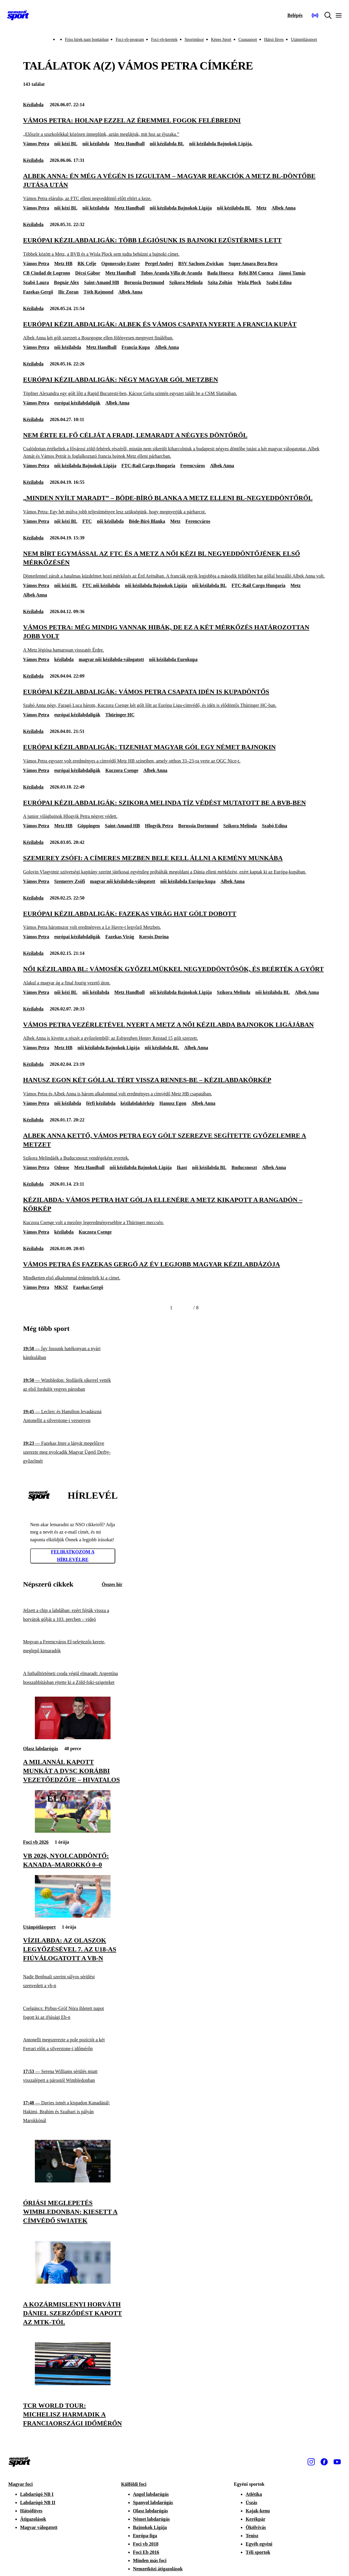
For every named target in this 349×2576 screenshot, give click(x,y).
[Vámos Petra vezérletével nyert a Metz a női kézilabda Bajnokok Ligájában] (174, 1031)
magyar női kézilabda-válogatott (111, 659)
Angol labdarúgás (151, 2494)
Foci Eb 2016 (146, 2552)
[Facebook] (324, 2461)
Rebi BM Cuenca (256, 272)
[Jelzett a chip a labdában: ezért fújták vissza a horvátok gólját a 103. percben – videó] (72, 1615)
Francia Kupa (135, 347)
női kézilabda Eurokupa (173, 659)
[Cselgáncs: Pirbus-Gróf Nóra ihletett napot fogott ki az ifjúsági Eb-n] (72, 2013)
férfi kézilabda (101, 1103)
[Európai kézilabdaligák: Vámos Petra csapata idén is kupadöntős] (174, 698)
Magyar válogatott (38, 2527)
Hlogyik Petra (159, 825)
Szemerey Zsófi (69, 881)
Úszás (251, 2502)
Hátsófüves (31, 2510)
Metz (261, 207)
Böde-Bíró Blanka (147, 521)
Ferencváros (192, 465)
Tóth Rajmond (98, 291)
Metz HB (63, 263)
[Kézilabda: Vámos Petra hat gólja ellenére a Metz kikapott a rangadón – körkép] (174, 1210)
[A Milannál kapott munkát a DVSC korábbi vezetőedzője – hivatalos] (73, 1737)
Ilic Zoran (68, 291)
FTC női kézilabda (101, 585)
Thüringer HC (119, 714)
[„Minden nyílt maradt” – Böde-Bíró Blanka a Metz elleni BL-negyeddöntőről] (174, 504)
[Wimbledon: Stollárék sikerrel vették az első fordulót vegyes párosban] (72, 1385)
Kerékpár (255, 2519)
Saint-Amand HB (101, 282)
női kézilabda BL (167, 143)
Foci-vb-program (130, 39)
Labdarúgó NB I (36, 2494)
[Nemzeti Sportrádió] (315, 15)
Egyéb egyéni (259, 2543)
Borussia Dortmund (144, 282)
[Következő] (186, 1308)
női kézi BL (65, 143)
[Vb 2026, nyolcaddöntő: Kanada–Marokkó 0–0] (73, 1831)
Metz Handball (129, 143)
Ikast (182, 1167)
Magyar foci (20, 2484)
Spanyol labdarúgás (153, 2502)
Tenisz (252, 2535)
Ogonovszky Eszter (120, 263)
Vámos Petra (36, 143)
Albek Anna (284, 207)
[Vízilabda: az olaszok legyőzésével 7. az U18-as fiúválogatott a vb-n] (73, 1916)
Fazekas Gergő (38, 291)
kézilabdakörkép (138, 1103)
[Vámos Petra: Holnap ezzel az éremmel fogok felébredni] (174, 127)
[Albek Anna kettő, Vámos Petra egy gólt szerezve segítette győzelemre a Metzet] (174, 1146)
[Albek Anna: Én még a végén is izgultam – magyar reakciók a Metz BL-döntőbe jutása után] (174, 187)
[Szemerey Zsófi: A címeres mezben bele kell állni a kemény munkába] (174, 864)
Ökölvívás (256, 2527)
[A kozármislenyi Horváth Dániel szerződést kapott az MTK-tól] (73, 2282)
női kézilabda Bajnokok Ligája (181, 207)
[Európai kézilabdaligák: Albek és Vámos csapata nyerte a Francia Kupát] (174, 330)
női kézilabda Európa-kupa (188, 881)
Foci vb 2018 (145, 2543)
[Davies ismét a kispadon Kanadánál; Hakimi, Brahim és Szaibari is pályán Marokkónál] (72, 2112)
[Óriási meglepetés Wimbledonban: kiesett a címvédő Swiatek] (73, 2180)
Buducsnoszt (244, 1167)
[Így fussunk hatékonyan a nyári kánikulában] (72, 1353)
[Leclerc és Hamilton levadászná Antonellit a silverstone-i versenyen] (72, 1416)
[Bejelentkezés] (295, 15)
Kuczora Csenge (121, 770)
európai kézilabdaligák (77, 402)
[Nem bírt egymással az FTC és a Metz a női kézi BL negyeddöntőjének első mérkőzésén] (174, 564)
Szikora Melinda (185, 282)
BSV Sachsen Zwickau (201, 263)
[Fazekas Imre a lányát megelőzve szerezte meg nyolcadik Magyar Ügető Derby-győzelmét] (72, 1452)
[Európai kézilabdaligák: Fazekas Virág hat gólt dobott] (174, 920)
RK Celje (86, 263)
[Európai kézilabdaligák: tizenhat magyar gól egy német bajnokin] (174, 753)
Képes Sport (221, 39)
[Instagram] (311, 2461)
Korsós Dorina (154, 936)
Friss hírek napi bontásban (86, 39)
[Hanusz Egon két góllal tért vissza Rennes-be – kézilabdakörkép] (174, 1086)
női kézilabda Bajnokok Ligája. (220, 143)
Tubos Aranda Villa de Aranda (171, 272)
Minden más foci (150, 2560)
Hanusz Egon (172, 1103)
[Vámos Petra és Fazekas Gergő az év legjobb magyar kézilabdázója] (174, 1270)
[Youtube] (337, 2461)
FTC (87, 521)
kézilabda (64, 659)
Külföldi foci (134, 2484)
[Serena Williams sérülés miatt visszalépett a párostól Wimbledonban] (72, 2076)
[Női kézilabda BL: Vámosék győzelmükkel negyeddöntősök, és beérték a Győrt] (174, 975)
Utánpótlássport (304, 39)
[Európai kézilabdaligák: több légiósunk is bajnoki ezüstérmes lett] (174, 246)
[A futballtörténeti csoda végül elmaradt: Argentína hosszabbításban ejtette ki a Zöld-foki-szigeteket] (72, 1678)
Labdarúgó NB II (37, 2502)
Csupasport (247, 39)
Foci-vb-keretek (164, 39)
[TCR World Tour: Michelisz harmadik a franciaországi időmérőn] (73, 2383)
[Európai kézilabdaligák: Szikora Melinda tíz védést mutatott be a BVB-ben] (174, 809)
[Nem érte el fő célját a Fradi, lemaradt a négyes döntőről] (174, 445)
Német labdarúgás (151, 2519)
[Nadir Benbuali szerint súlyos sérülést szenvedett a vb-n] (72, 1981)
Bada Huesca (220, 272)
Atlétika (254, 2494)
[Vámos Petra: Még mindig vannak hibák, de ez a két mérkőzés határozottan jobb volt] (174, 638)
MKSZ (61, 1287)
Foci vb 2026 (35, 1842)
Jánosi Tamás (292, 272)
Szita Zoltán (220, 282)
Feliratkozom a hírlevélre (73, 1555)
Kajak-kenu (258, 2510)
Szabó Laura (36, 282)
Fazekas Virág (119, 936)
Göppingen (88, 825)
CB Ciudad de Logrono (46, 272)
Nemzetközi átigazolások (158, 2568)
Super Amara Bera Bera (253, 263)
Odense (61, 1167)
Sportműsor (194, 39)
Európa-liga (145, 2535)
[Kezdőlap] (18, 15)
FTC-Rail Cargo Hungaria (148, 465)
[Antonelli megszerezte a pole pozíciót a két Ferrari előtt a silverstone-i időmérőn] (72, 2044)
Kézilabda (33, 104)
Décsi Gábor (87, 272)
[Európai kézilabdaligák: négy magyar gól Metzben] (174, 386)
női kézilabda (95, 143)
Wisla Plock (249, 282)
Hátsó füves (274, 39)
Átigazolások (33, 2519)
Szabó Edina (279, 282)
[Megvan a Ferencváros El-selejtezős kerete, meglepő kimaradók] (72, 1646)
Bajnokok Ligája (150, 2527)
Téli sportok (258, 2552)
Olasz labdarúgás (40, 1748)
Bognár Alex (66, 282)
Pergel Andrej (159, 263)
